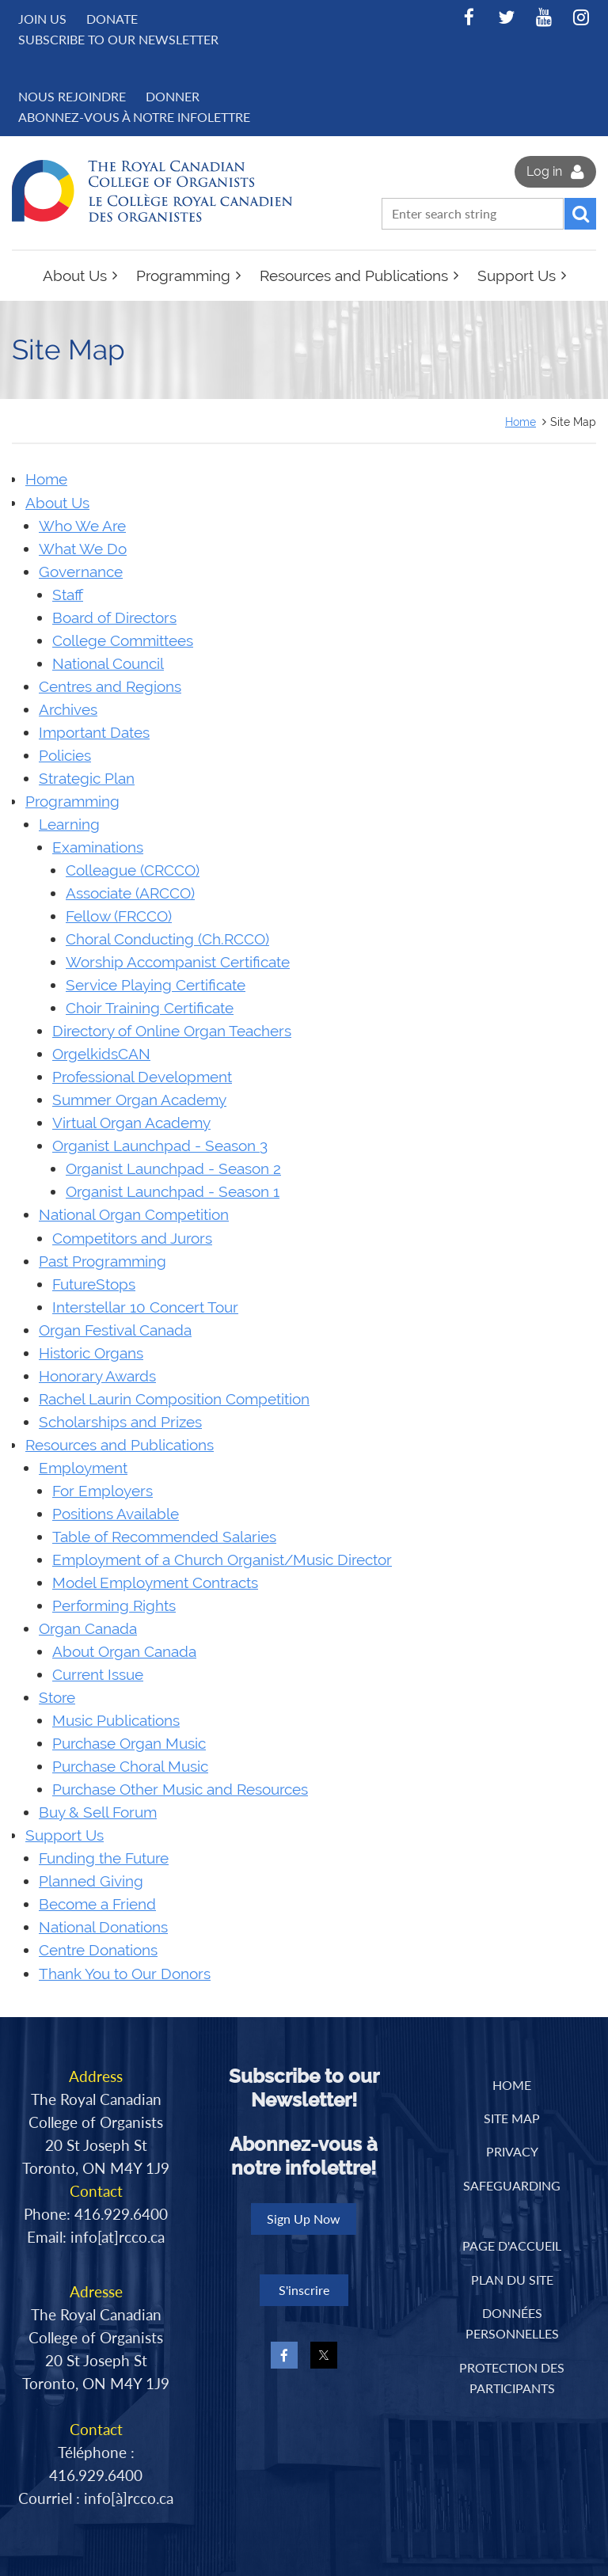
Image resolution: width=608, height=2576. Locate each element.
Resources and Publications (119, 1445)
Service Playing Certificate (155, 985)
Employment (83, 1468)
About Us (57, 503)
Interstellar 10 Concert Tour (145, 1307)
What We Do (83, 549)
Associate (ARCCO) (130, 893)
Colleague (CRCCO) (133, 870)
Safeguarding (511, 2185)
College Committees (122, 641)
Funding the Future (104, 1858)
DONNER (173, 96)
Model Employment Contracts (155, 1583)
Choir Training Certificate (150, 1008)
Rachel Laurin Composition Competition (174, 1399)
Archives (68, 710)
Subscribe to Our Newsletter (118, 39)
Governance (81, 572)
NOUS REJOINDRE (72, 96)
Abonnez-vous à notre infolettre (134, 116)
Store (57, 1698)
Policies (65, 756)
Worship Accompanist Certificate (178, 962)
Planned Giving (91, 1881)
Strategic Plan (87, 778)
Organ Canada (88, 1629)
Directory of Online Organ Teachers (171, 1031)
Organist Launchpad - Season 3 (160, 1146)
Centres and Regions (110, 687)
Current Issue (97, 1675)
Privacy (512, 2151)
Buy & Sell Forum (98, 1812)
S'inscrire (304, 2289)
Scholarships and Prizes (120, 1422)
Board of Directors (114, 618)
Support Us (64, 1835)
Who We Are (82, 526)
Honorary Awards (97, 1376)
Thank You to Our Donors (125, 1974)
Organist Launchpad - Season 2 (173, 1169)
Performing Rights (114, 1606)
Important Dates (94, 733)
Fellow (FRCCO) (119, 916)
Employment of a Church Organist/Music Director (222, 1560)
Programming (72, 801)
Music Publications (116, 1721)
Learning (69, 824)
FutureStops (93, 1284)
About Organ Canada (124, 1652)
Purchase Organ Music (129, 1743)
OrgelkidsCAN (101, 1054)
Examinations (97, 847)
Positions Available (115, 1514)
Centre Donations (98, 1950)
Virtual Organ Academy (131, 1123)
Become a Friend (97, 1904)
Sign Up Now (303, 2218)
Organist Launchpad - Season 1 (172, 1192)
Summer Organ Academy (139, 1100)
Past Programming (102, 1261)
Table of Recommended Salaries (164, 1537)
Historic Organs (91, 1353)
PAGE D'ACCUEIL (511, 2245)
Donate (112, 18)
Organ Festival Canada (115, 1330)
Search (580, 214)
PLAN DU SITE (512, 2279)
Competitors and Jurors (132, 1238)
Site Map (512, 2118)
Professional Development (142, 1077)
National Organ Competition (134, 1215)
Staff (67, 595)
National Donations (103, 1927)
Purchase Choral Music (130, 1766)
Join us (42, 18)
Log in (544, 171)
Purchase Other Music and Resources (180, 1789)
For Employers (102, 1491)
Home (520, 421)
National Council (108, 664)
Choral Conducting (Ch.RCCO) (167, 939)
